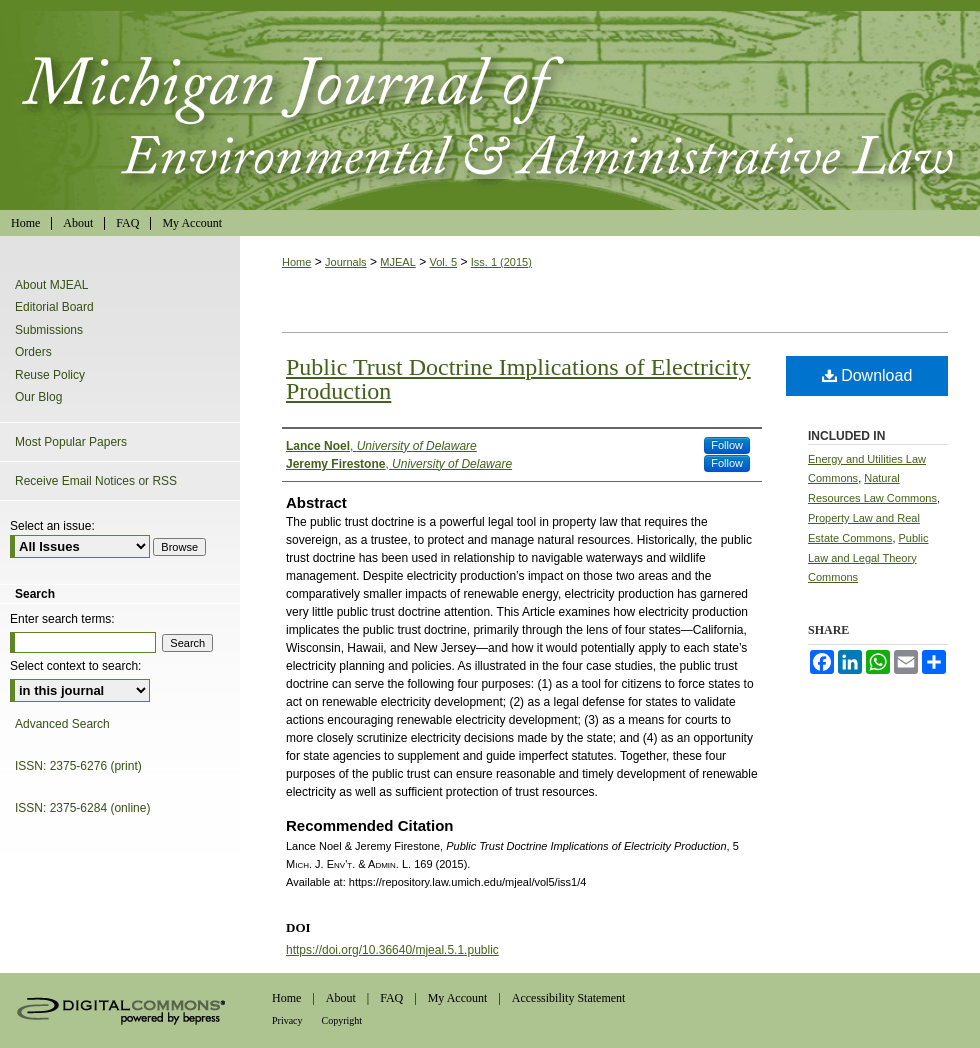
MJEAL (397, 262)
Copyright (342, 1020)
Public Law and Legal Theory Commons (868, 558)
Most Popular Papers (71, 442)
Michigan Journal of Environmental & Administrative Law (490, 105)
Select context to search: (75, 666)
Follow (727, 445)
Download (867, 375)
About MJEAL (51, 285)
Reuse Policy (50, 375)
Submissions (49, 330)
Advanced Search (62, 724)
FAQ (391, 998)
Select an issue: (52, 526)
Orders (33, 352)
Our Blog (38, 397)
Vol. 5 (444, 262)
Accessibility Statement (569, 998)
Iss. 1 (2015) (501, 262)
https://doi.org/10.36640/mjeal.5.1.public (392, 950)
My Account (458, 998)
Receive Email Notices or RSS (96, 481)
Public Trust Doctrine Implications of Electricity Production (518, 379)
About (341, 998)
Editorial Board (54, 307)
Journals (346, 262)
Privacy (287, 1020)
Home (296, 262)
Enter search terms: (62, 619)
